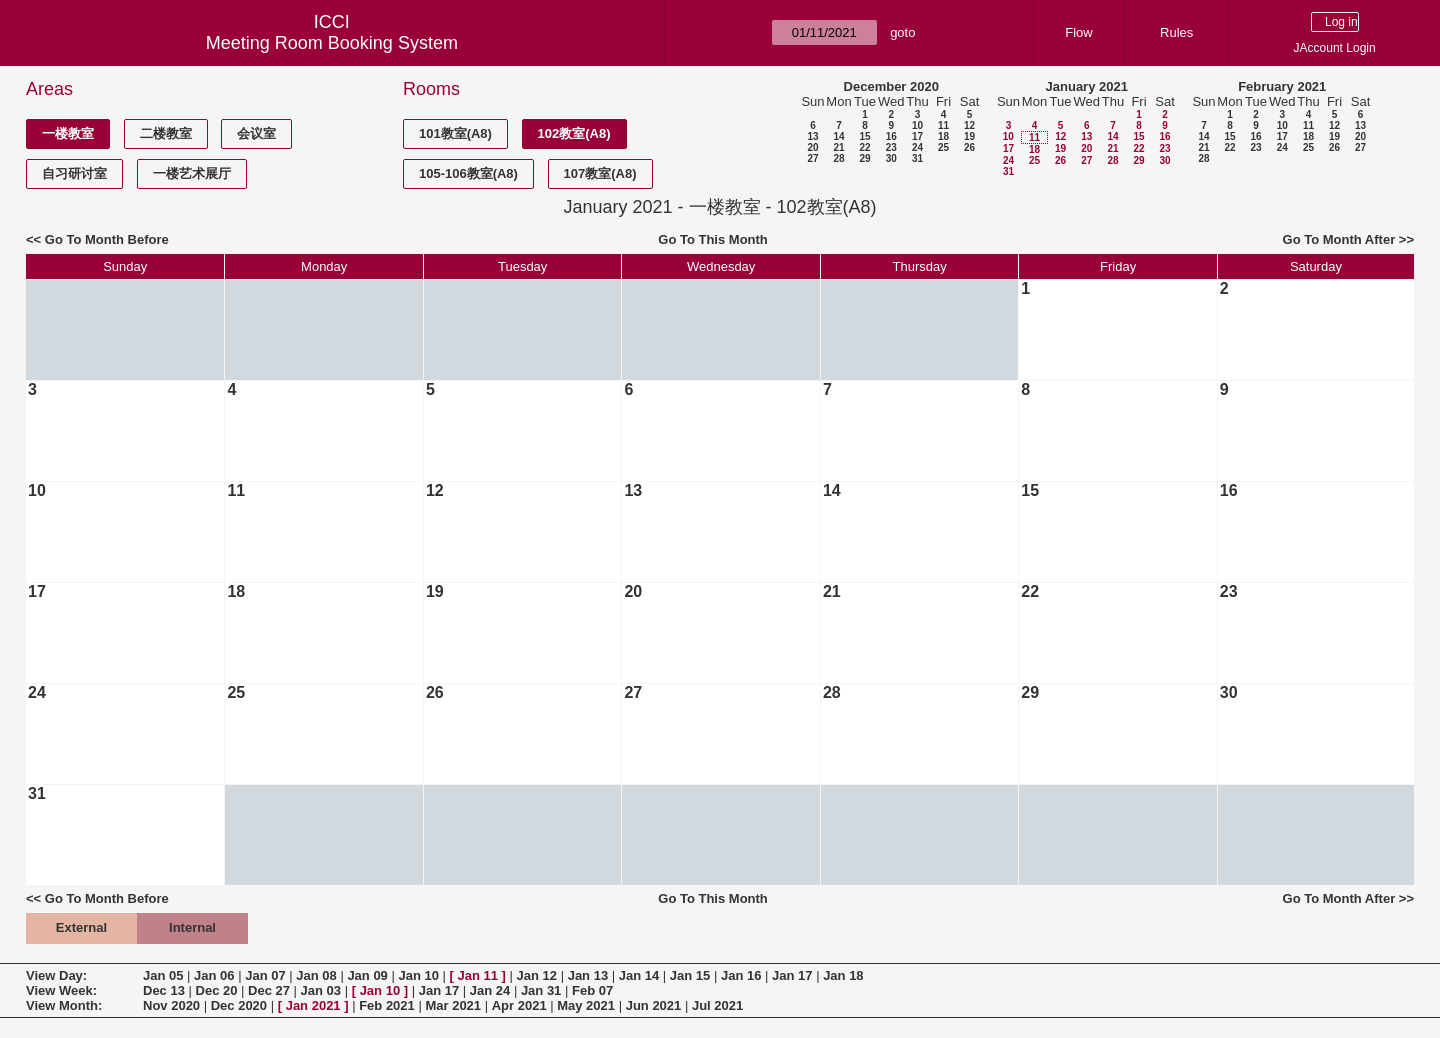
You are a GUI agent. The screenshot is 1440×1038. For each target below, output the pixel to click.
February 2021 (1282, 86)
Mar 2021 (453, 1005)
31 (917, 158)
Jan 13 (588, 975)
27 (812, 158)
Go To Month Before (107, 239)
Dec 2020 (239, 1005)
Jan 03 (321, 990)
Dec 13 (164, 990)
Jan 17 (792, 975)
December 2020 (891, 86)
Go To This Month (713, 239)
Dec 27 (269, 990)
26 (969, 147)
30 (891, 158)
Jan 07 (265, 975)
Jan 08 (316, 975)
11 (943, 125)
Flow (1078, 32)
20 (812, 147)
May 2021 (586, 1005)
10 (917, 125)
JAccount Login (1335, 48)
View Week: (61, 990)
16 (891, 136)
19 (969, 136)
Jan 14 (639, 975)
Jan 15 (690, 975)
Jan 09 (367, 975)
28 (838, 158)
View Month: (64, 1005)
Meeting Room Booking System (332, 43)
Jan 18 (843, 975)
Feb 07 (592, 990)
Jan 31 (541, 990)
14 (838, 136)
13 (812, 136)
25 (943, 147)
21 (838, 147)
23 (891, 147)
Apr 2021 (519, 1005)
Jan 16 (741, 975)
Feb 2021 (387, 1005)
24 (917, 147)
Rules (1176, 32)
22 (864, 147)
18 (943, 136)
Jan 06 (214, 975)
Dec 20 (217, 990)
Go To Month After (1339, 239)
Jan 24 (490, 990)
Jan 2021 (313, 1005)
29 (864, 158)
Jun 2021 (654, 1005)
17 (917, 136)
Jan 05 (163, 975)
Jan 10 (418, 975)
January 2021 (1087, 86)
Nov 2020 (171, 1005)
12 (969, 125)
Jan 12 (537, 975)
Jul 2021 (717, 1005)
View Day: (56, 975)
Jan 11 (478, 975)
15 (864, 136)
